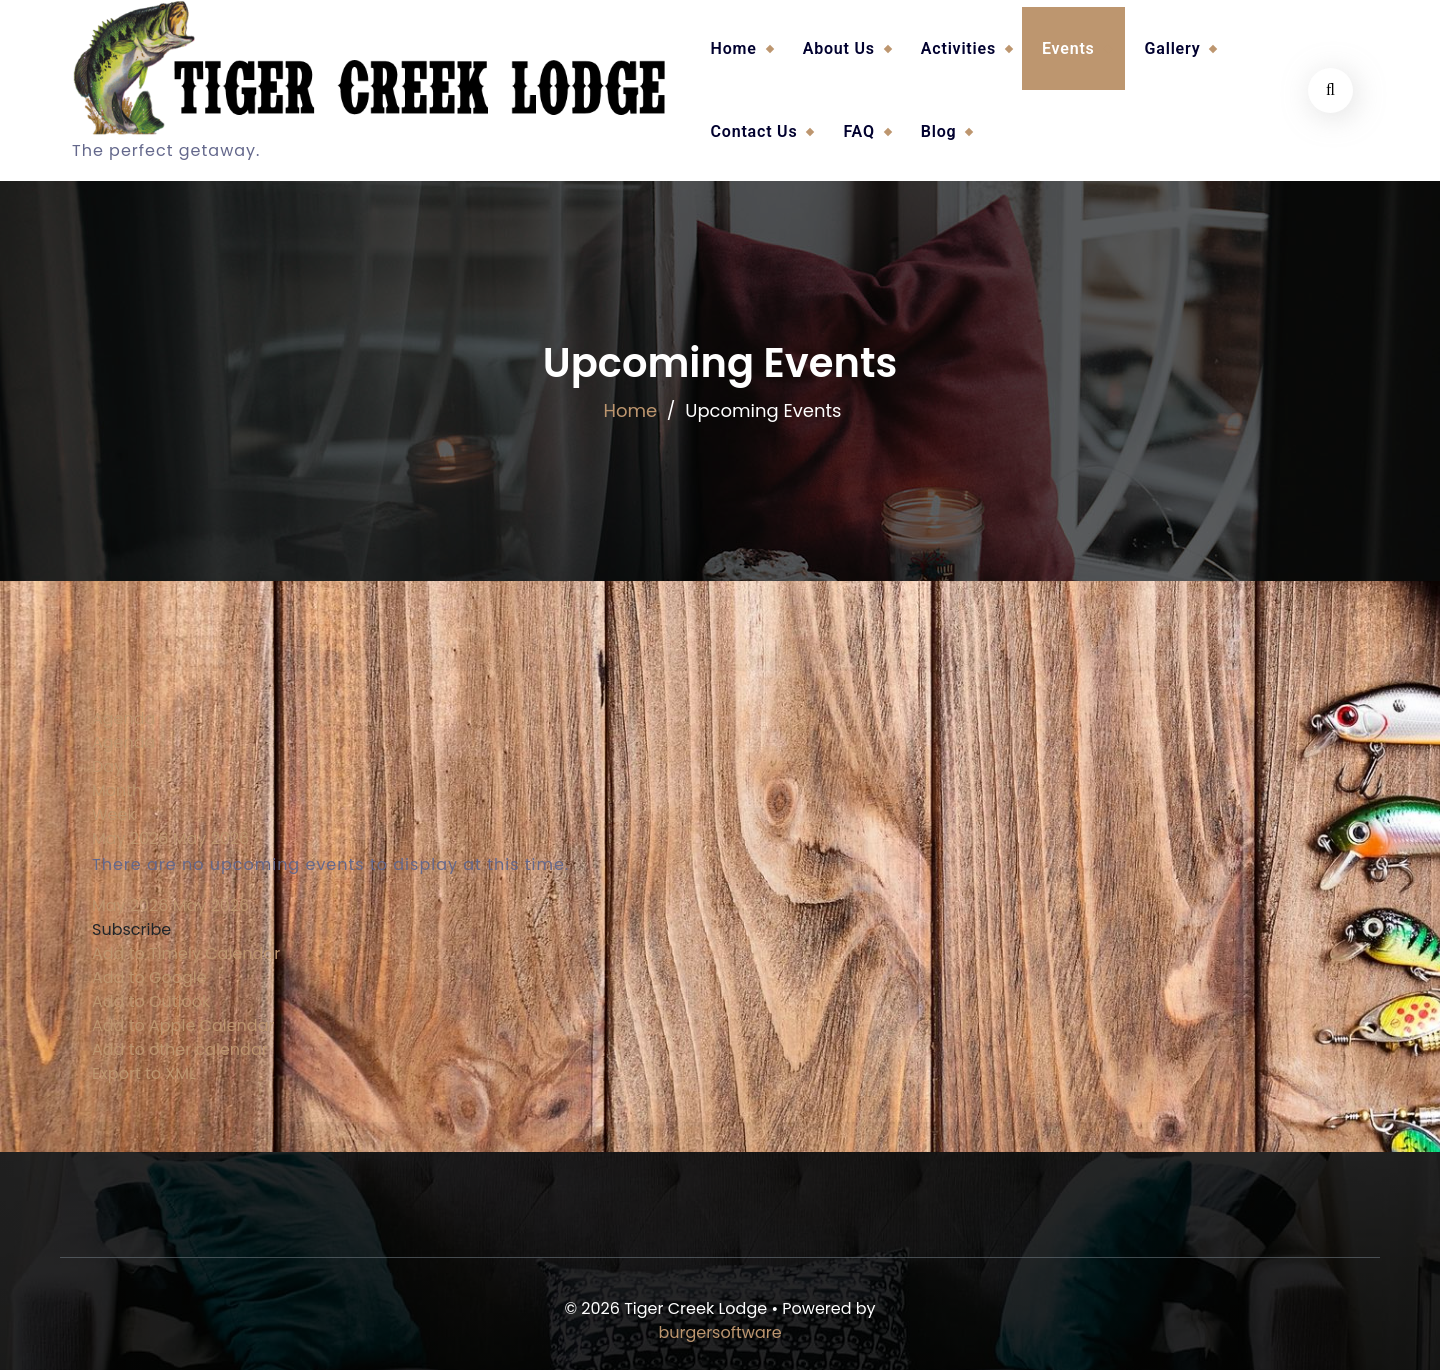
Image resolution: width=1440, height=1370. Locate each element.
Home (734, 48)
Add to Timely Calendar (186, 953)
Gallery (1173, 48)
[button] (131, 929)
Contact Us (754, 131)
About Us (839, 48)
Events (1068, 48)
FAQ (858, 131)
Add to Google (149, 977)
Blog (939, 131)
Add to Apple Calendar (183, 1025)
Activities (958, 48)
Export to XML (144, 1073)
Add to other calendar (180, 1049)
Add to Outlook (151, 1001)
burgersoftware (719, 1332)
